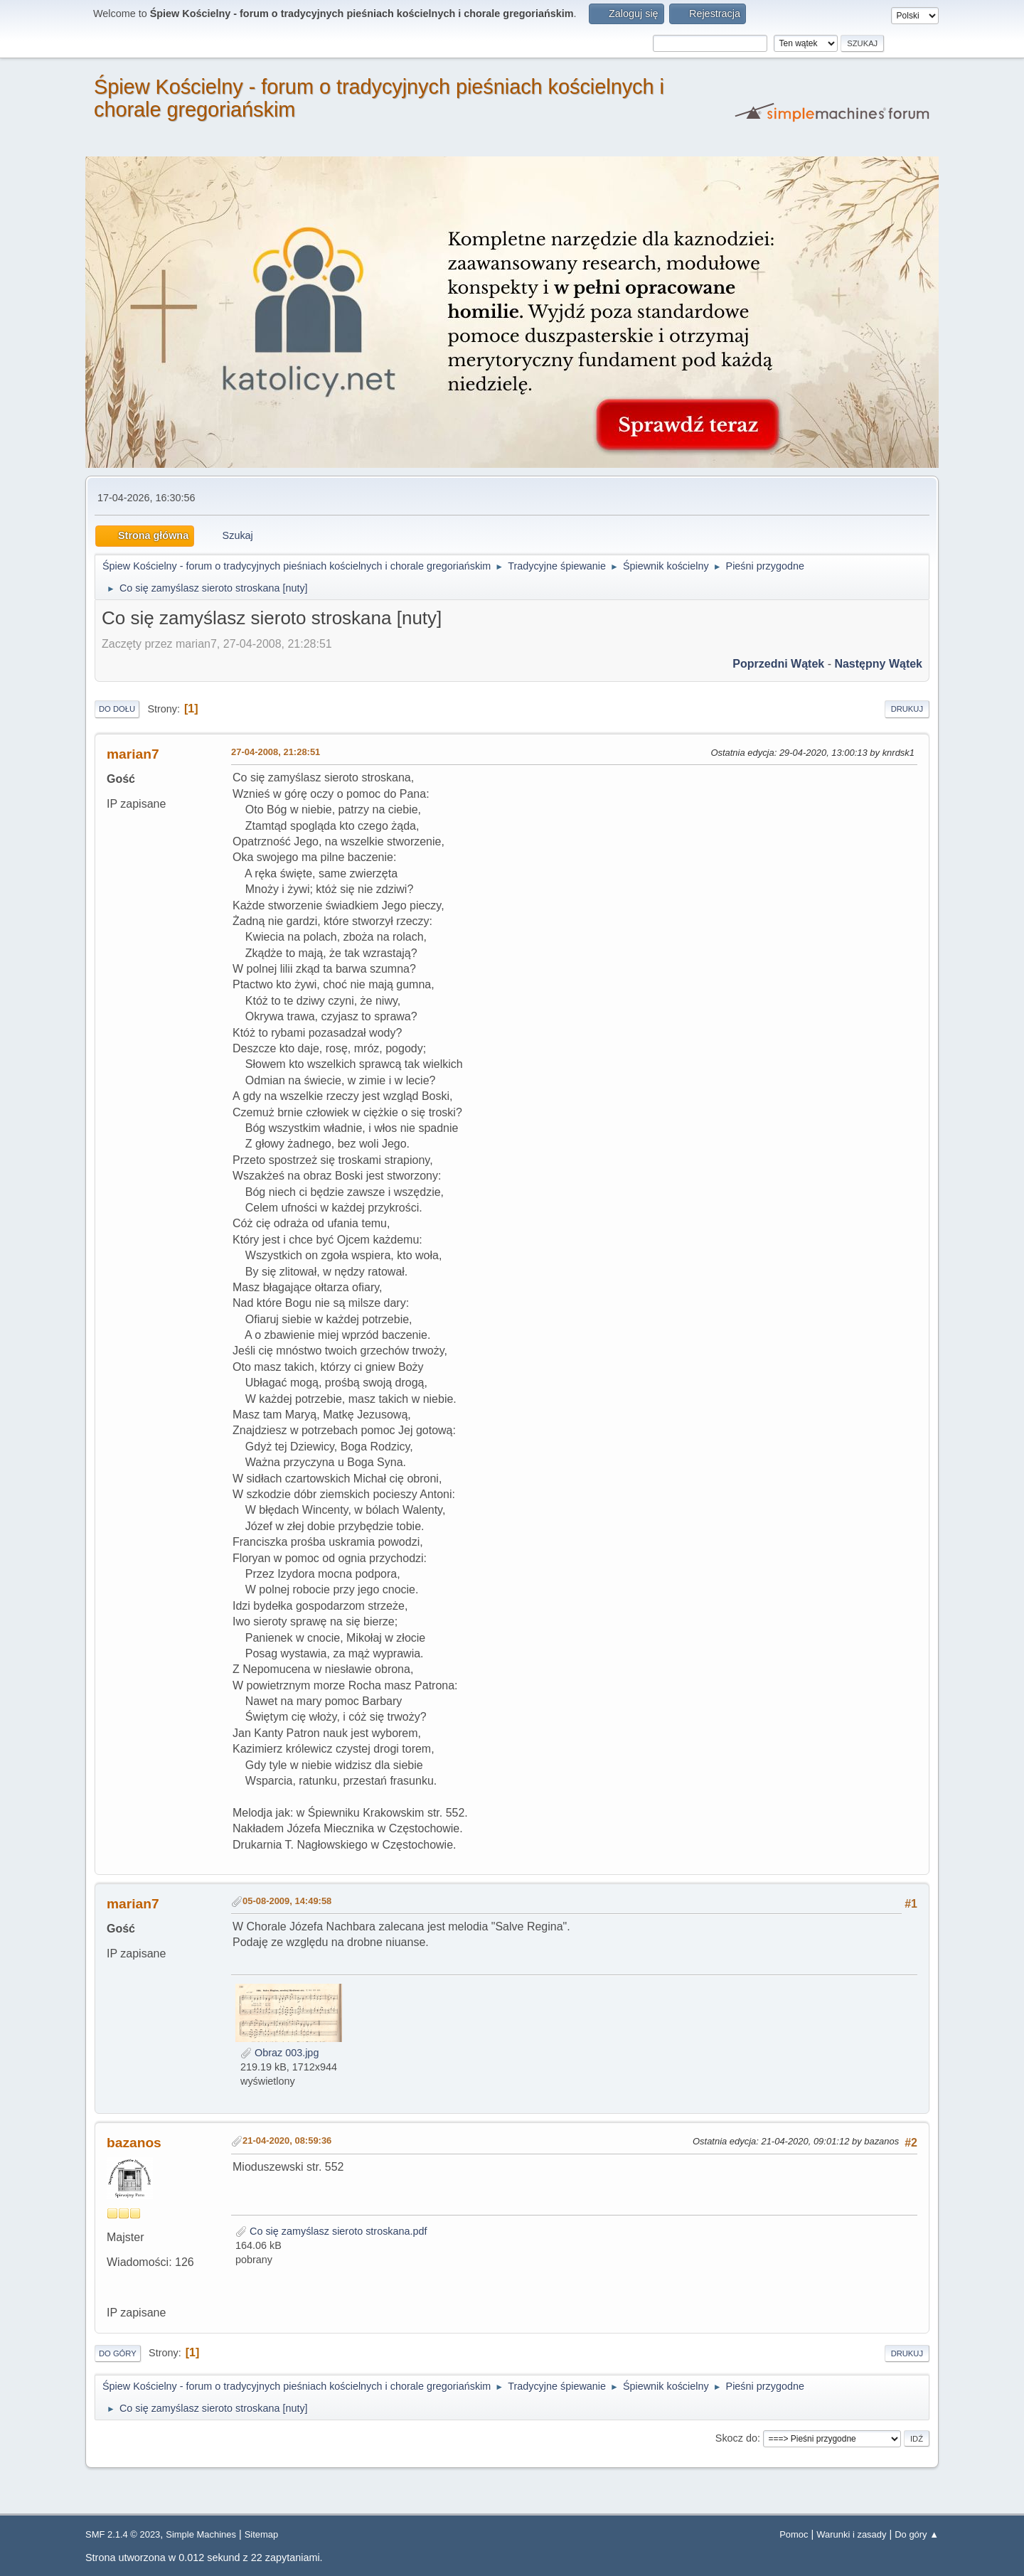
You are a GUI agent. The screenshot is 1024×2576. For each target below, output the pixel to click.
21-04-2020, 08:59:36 (286, 2140)
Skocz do (736, 2438)
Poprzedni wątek (778, 664)
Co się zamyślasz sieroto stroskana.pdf (331, 2231)
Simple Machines (201, 2534)
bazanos (134, 2142)
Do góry (118, 2353)
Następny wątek (878, 664)
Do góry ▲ (917, 2534)
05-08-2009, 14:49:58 (286, 1901)
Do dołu (117, 709)
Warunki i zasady (851, 2534)
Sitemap (262, 2534)
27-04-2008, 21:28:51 (275, 752)
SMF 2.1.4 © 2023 (122, 2534)
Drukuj (907, 709)
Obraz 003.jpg (279, 2052)
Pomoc (793, 2534)
